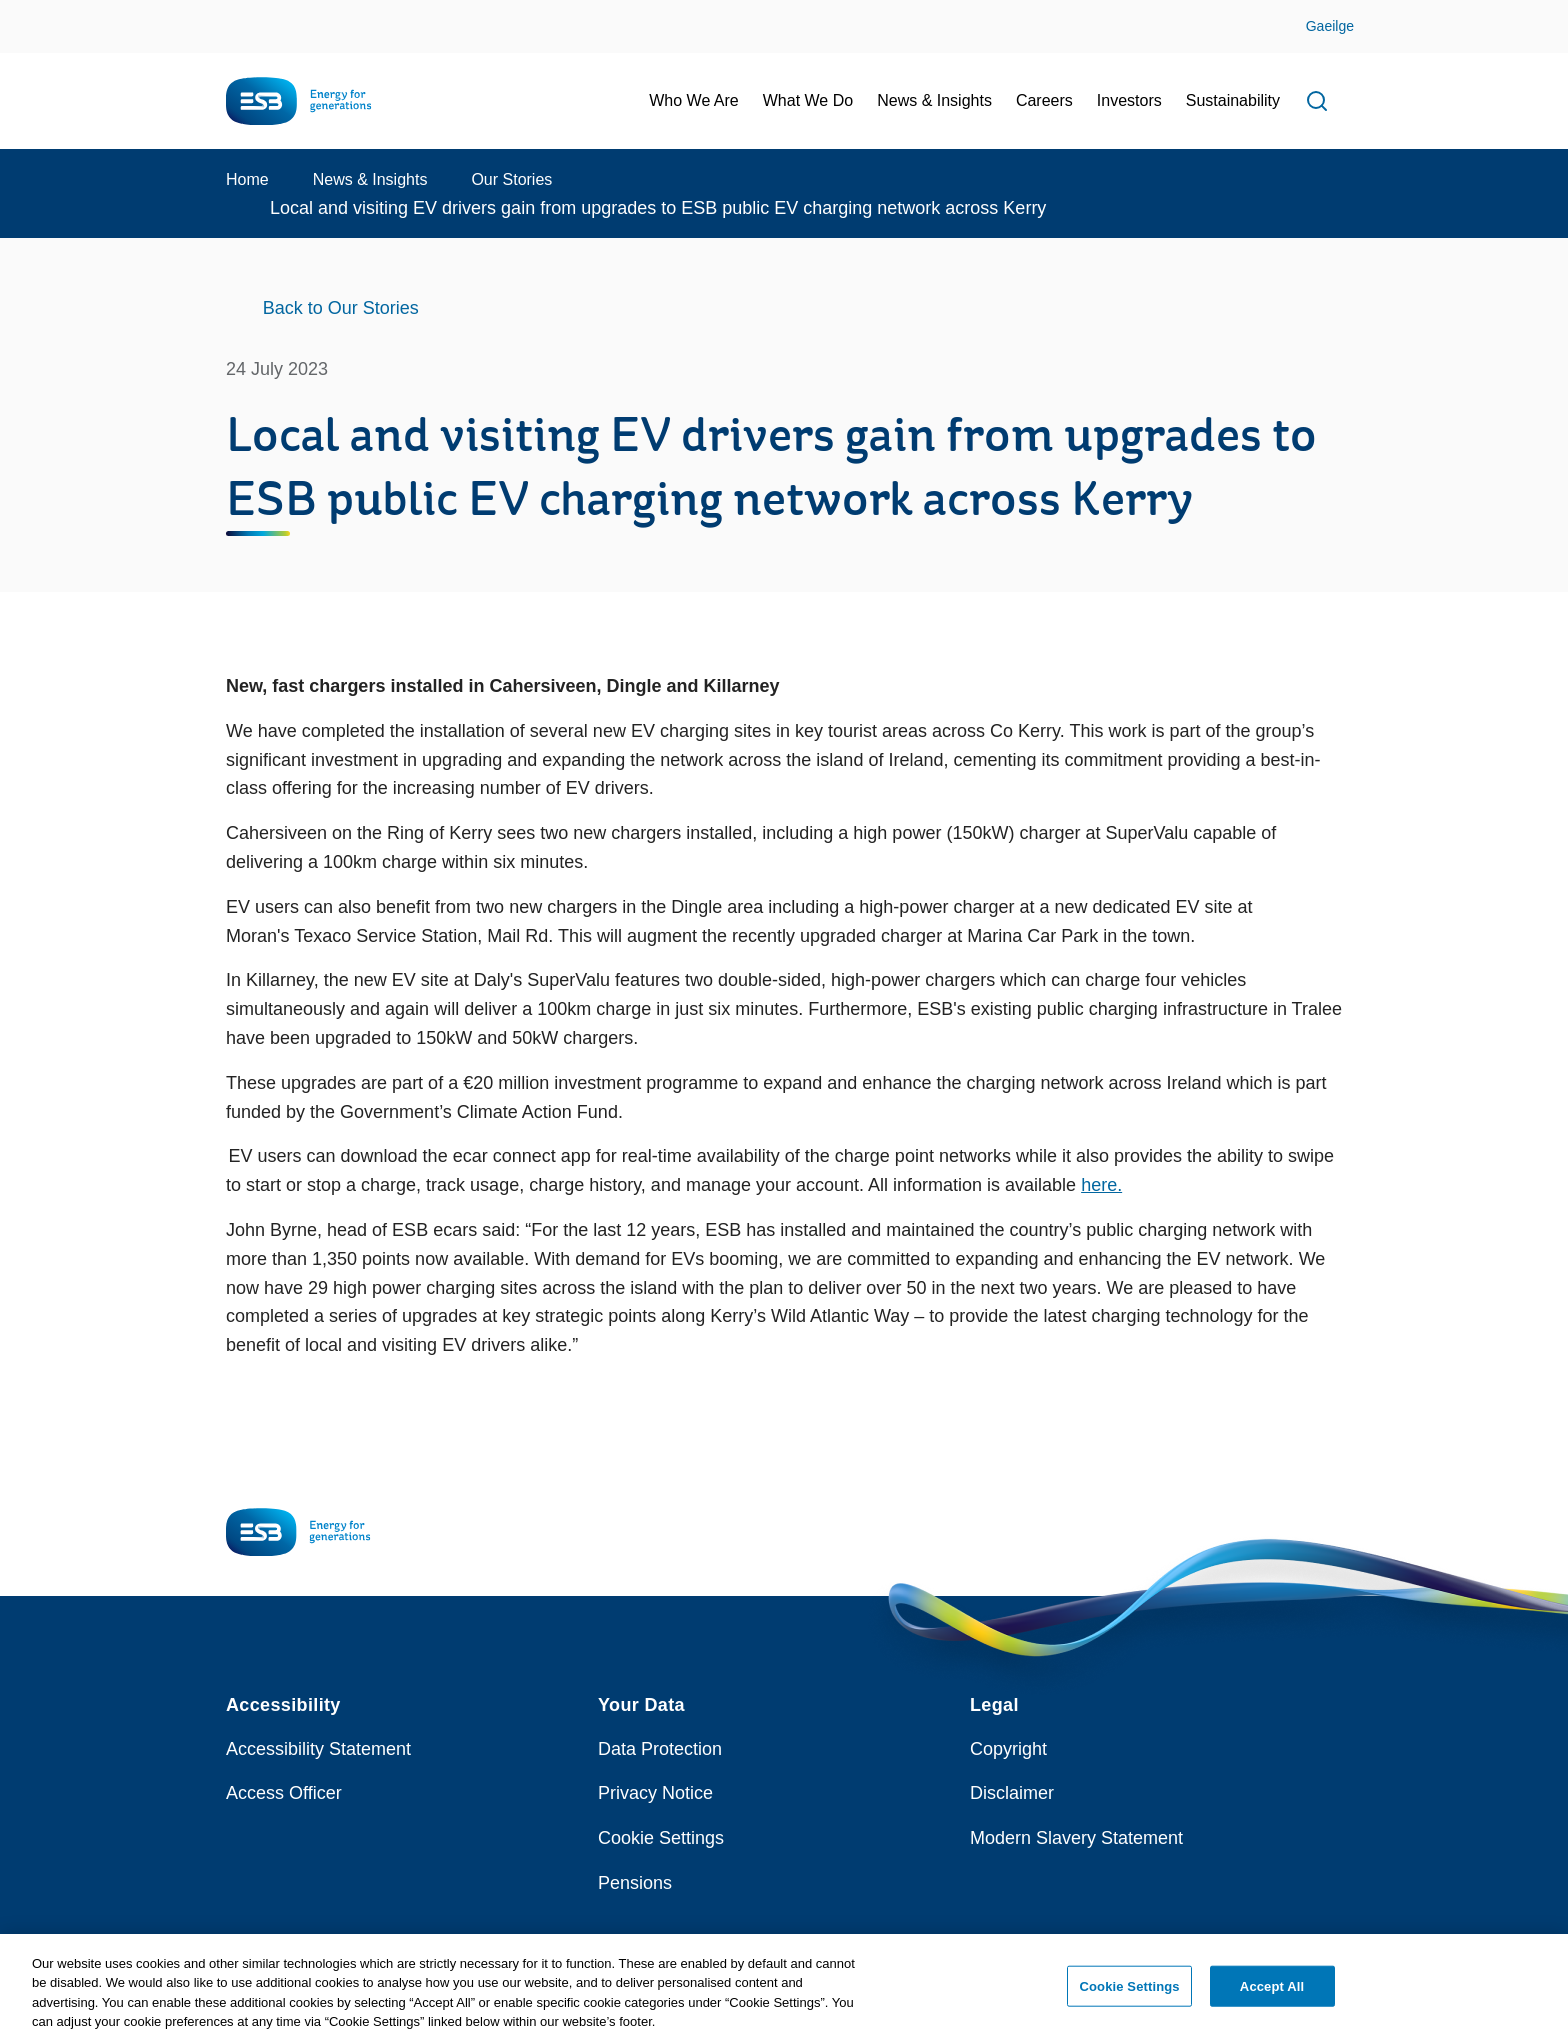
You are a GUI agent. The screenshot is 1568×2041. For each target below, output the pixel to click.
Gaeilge (1330, 26)
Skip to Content (32, 12)
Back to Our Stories (341, 308)
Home (247, 179)
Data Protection (660, 1749)
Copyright (1008, 1749)
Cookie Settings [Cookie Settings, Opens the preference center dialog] (1130, 1995)
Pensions (635, 1883)
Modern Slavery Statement (1076, 1838)
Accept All (1272, 1995)
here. (1101, 1185)
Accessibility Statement (318, 1749)
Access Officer (284, 1793)
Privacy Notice (655, 1793)
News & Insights (370, 179)
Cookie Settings (661, 1838)
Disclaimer (1012, 1793)
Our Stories (511, 179)
